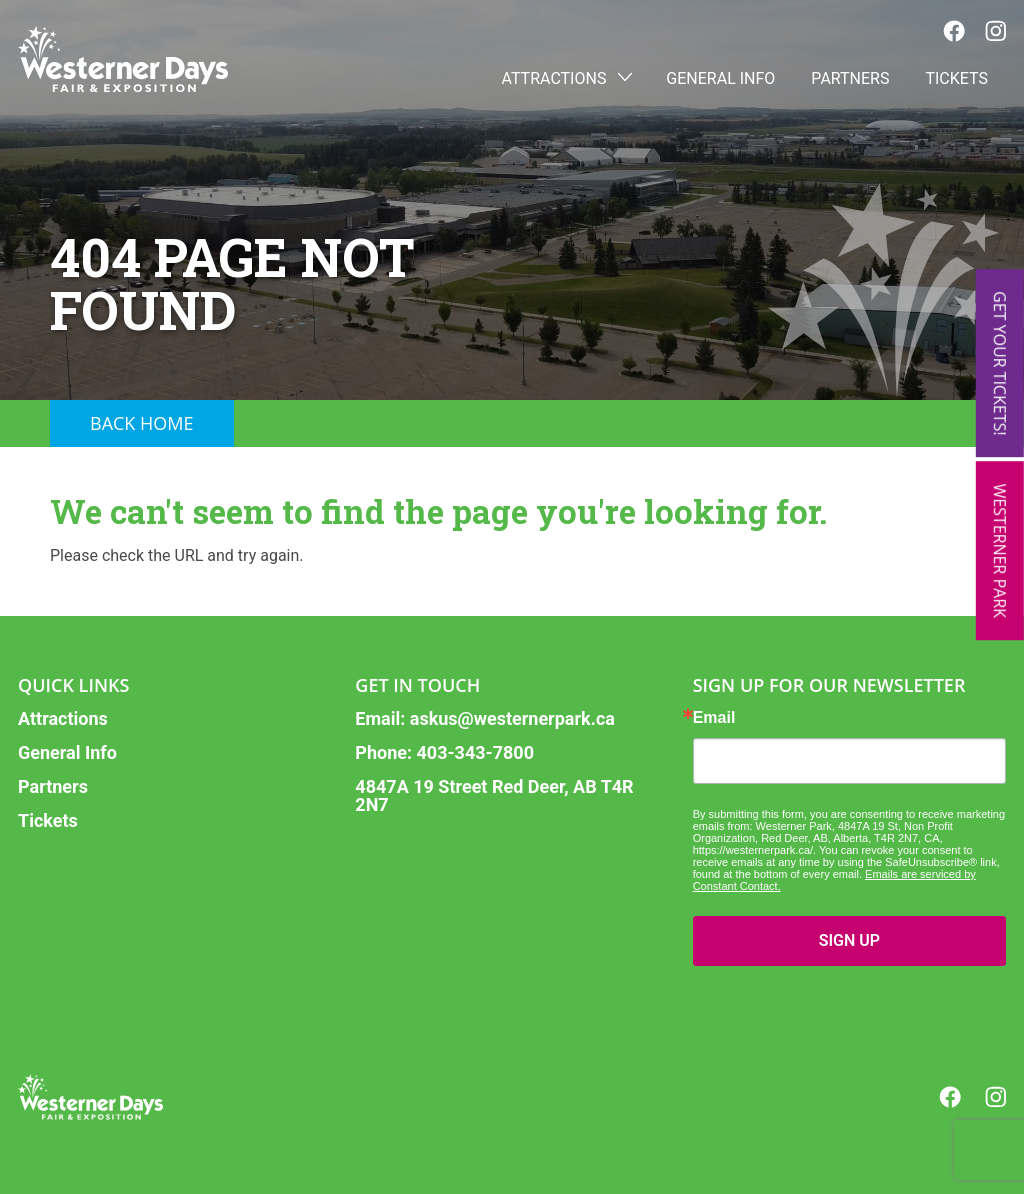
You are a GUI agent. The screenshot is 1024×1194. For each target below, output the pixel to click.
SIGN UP (849, 940)
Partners (850, 78)
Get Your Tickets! (1000, 363)
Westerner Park (1000, 551)
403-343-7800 (475, 752)
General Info (720, 78)
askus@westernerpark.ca (512, 718)
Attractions (566, 78)
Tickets (956, 78)
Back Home (142, 423)
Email (714, 718)
